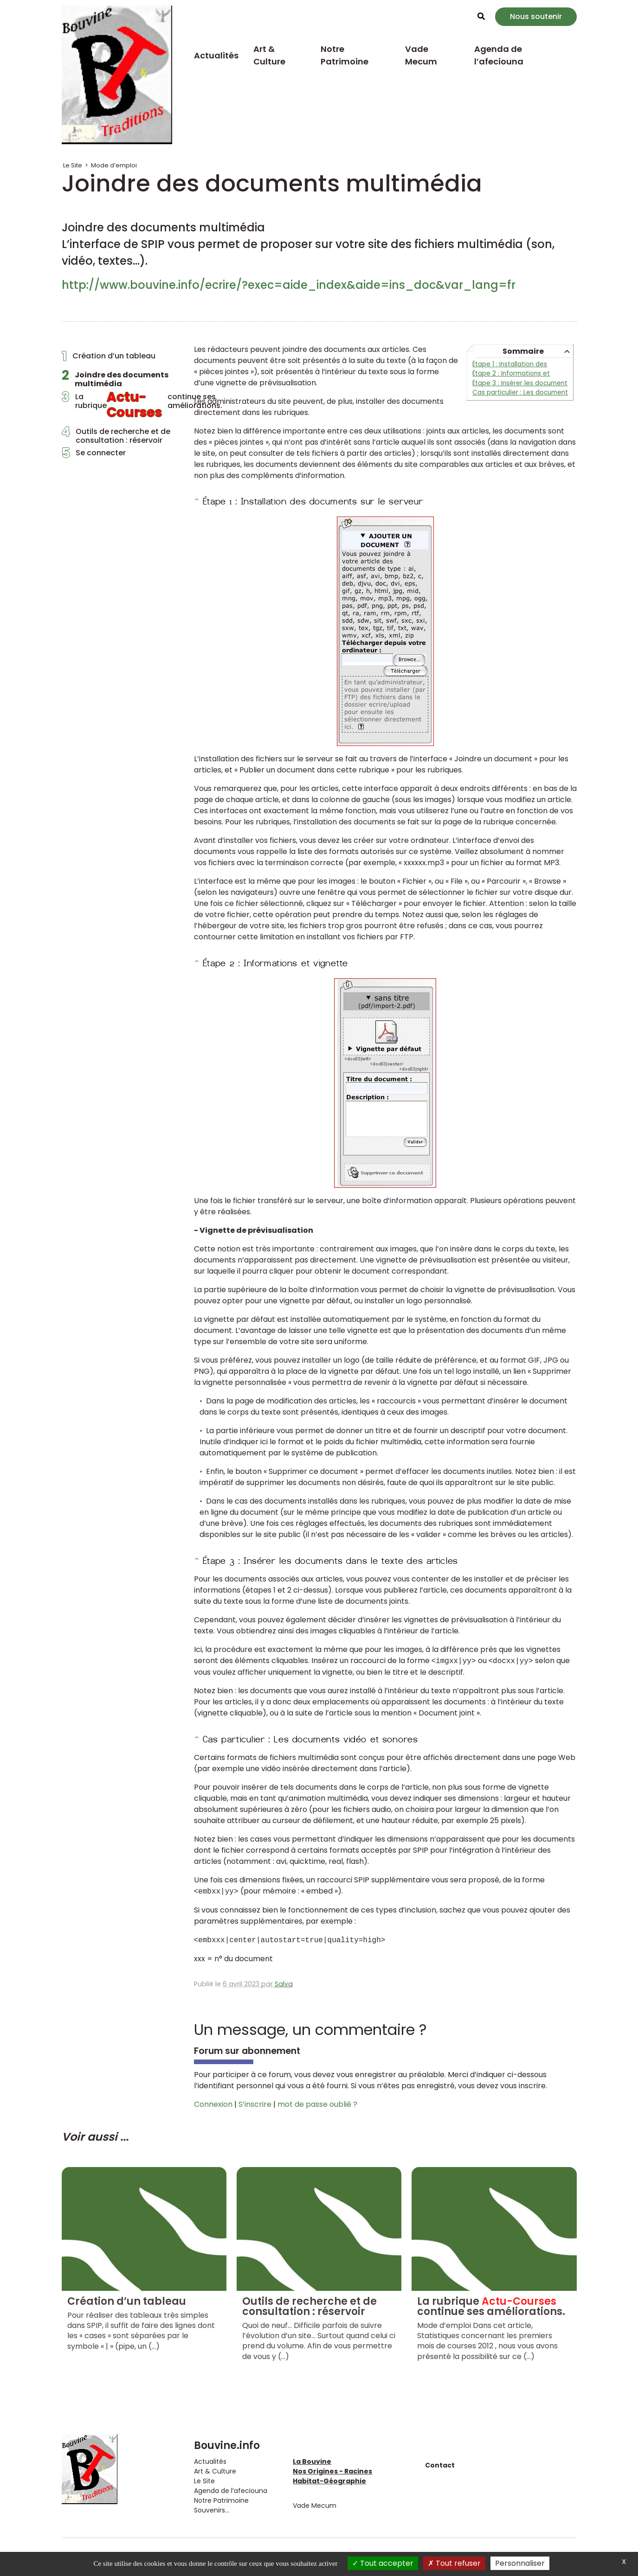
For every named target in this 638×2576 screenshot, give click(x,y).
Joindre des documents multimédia (115, 379)
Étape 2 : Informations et (511, 373)
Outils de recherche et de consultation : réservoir (116, 436)
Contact (440, 2465)
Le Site (72, 165)
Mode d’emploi (114, 165)
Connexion (213, 2104)
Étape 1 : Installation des (509, 364)
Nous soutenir (536, 16)
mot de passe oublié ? (317, 2104)
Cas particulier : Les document (520, 392)
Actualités (216, 55)
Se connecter (94, 455)
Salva (284, 1984)
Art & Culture (269, 55)
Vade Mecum (421, 55)
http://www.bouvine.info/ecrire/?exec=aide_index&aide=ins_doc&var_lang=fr (289, 285)
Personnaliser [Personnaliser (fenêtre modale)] (520, 2563)
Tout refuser (454, 2563)
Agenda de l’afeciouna (498, 55)
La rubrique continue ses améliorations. (121, 407)
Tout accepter (382, 2563)
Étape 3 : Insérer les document (519, 383)
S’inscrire (254, 2104)
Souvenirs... (211, 2510)
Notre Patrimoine (344, 55)
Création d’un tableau (108, 358)
